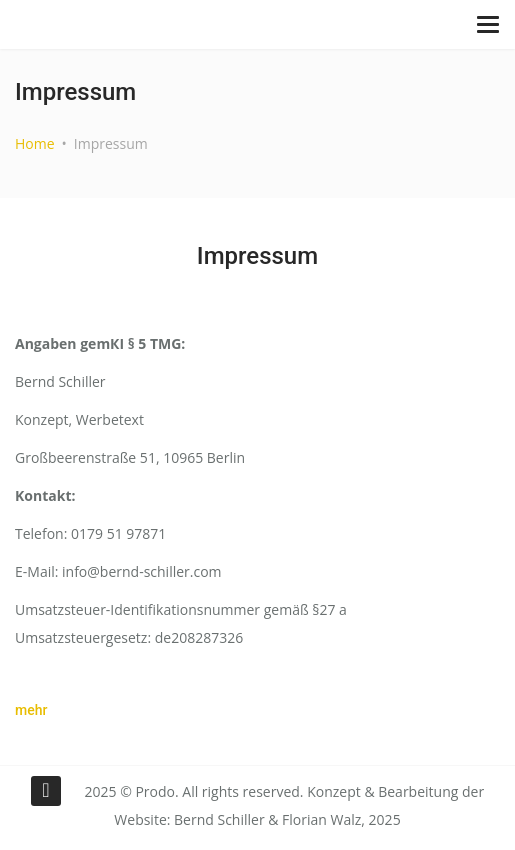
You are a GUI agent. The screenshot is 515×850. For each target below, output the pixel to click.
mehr (31, 710)
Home (35, 143)
